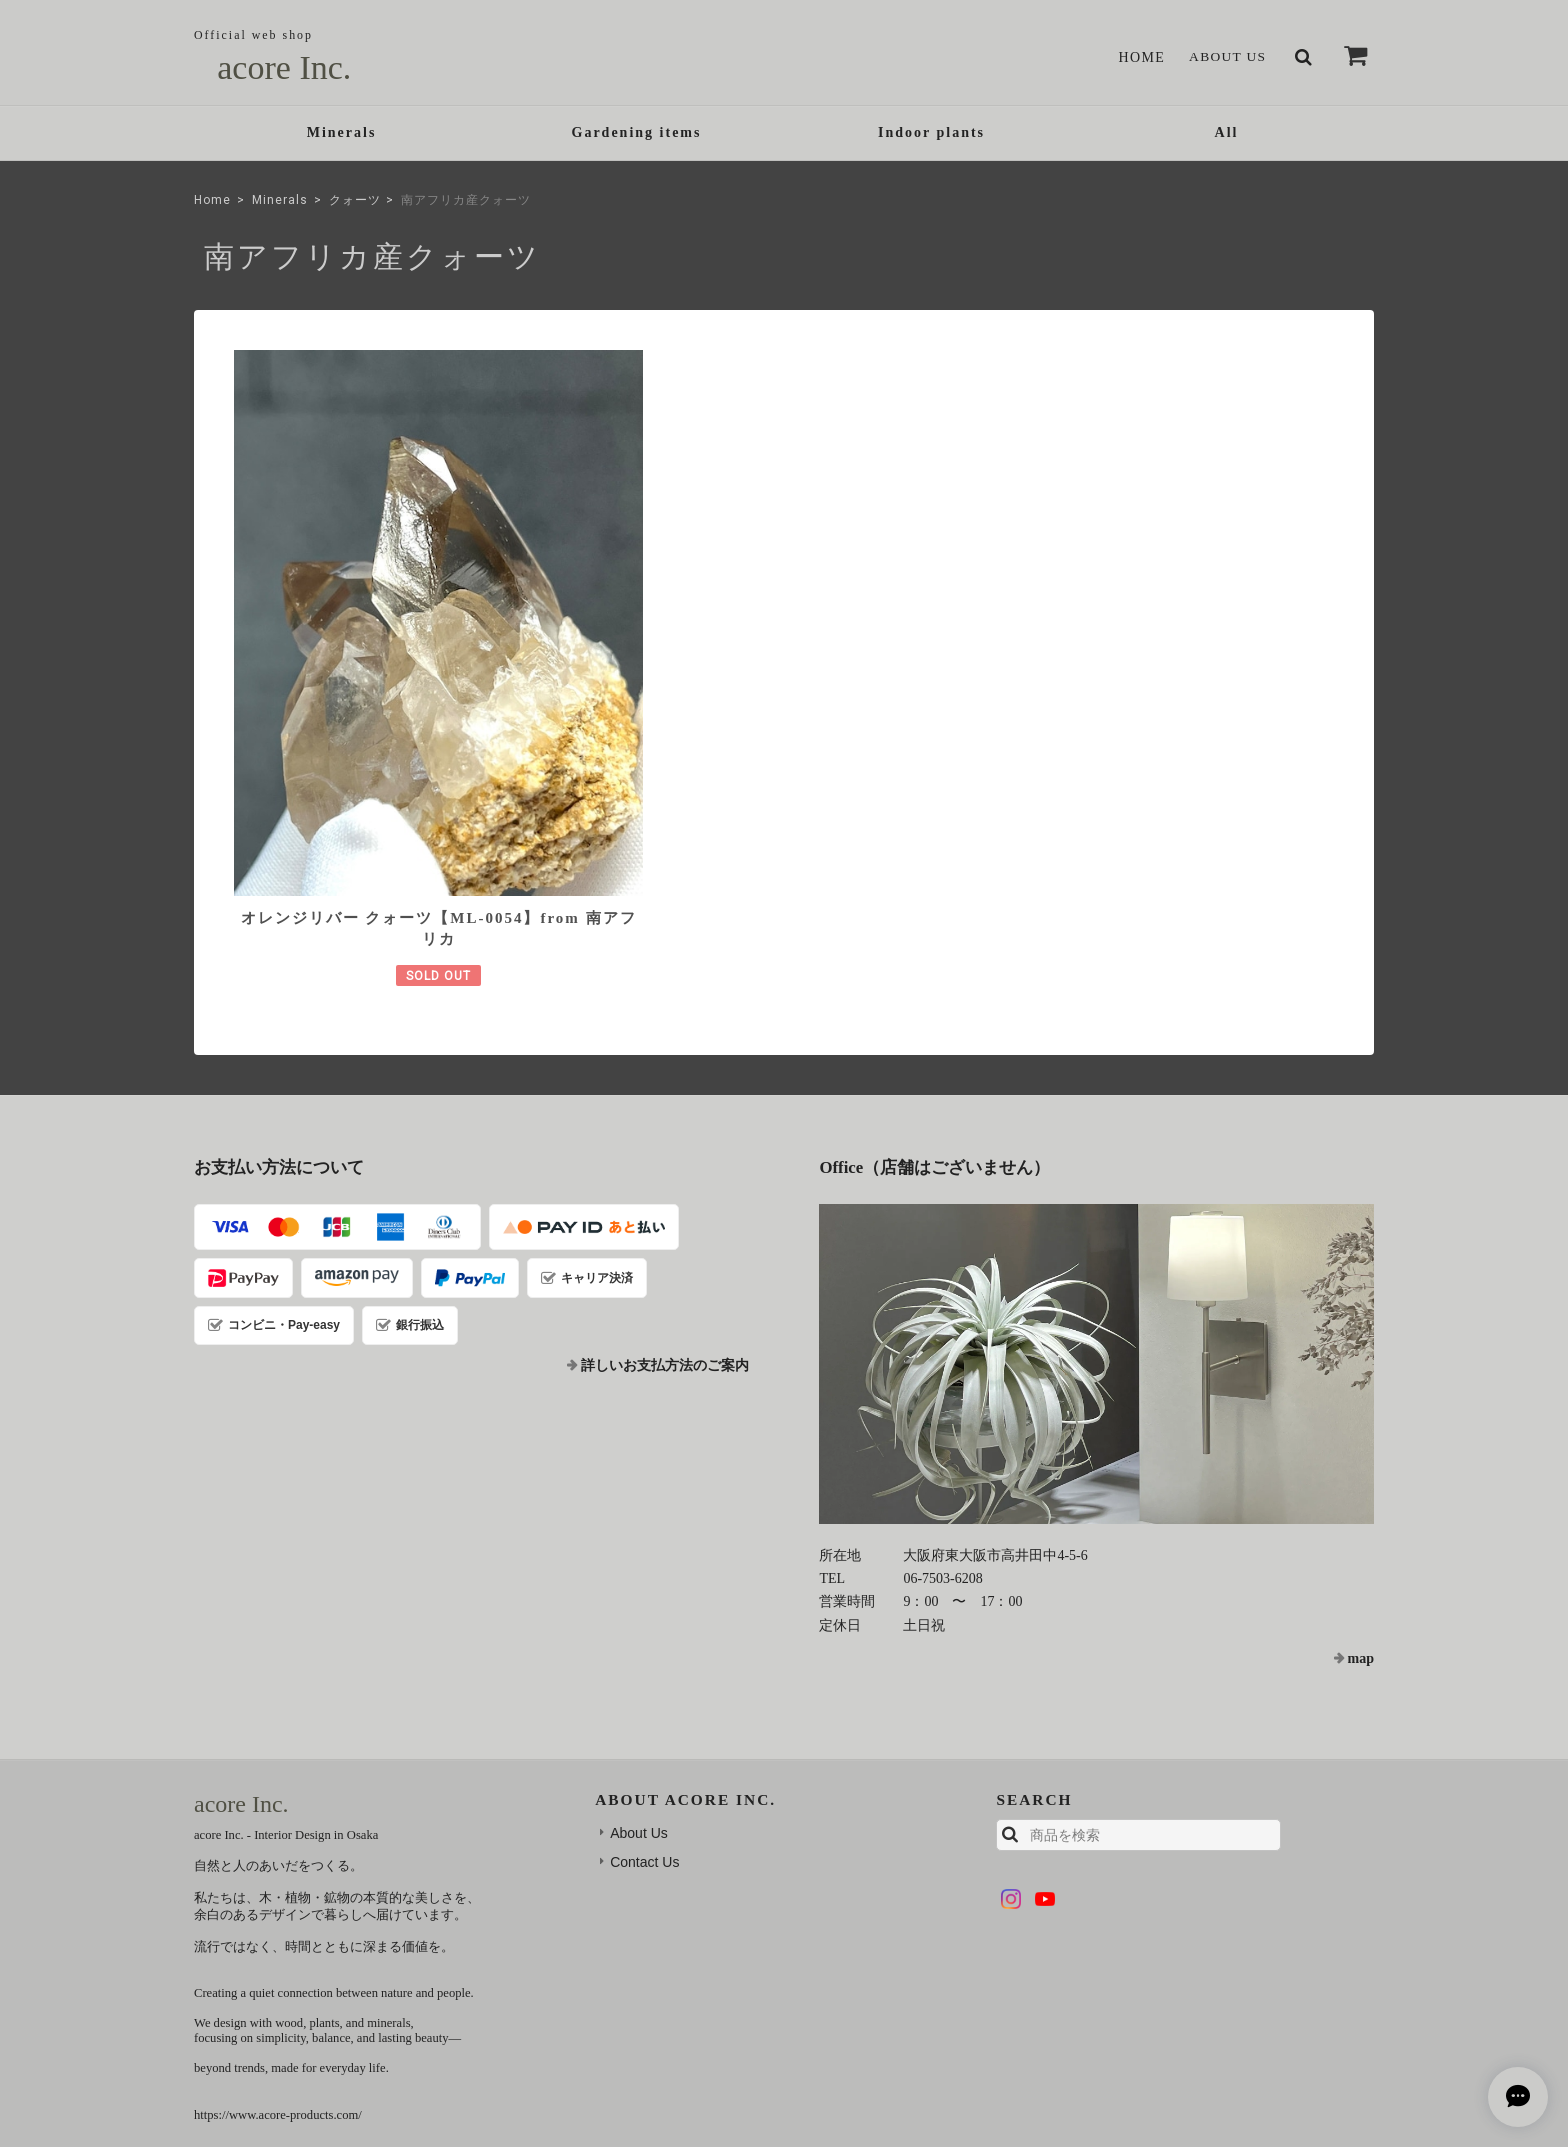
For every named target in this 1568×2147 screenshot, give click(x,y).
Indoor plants (931, 134)
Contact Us (644, 1670)
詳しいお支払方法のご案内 (665, 1173)
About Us (1226, 57)
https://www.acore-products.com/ (278, 1923)
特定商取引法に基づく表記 (1215, 2005)
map (1361, 1466)
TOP (960, 2005)
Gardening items (637, 134)
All (1227, 134)
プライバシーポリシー (1060, 2005)
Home (1138, 57)
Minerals (342, 134)
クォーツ (355, 203)
